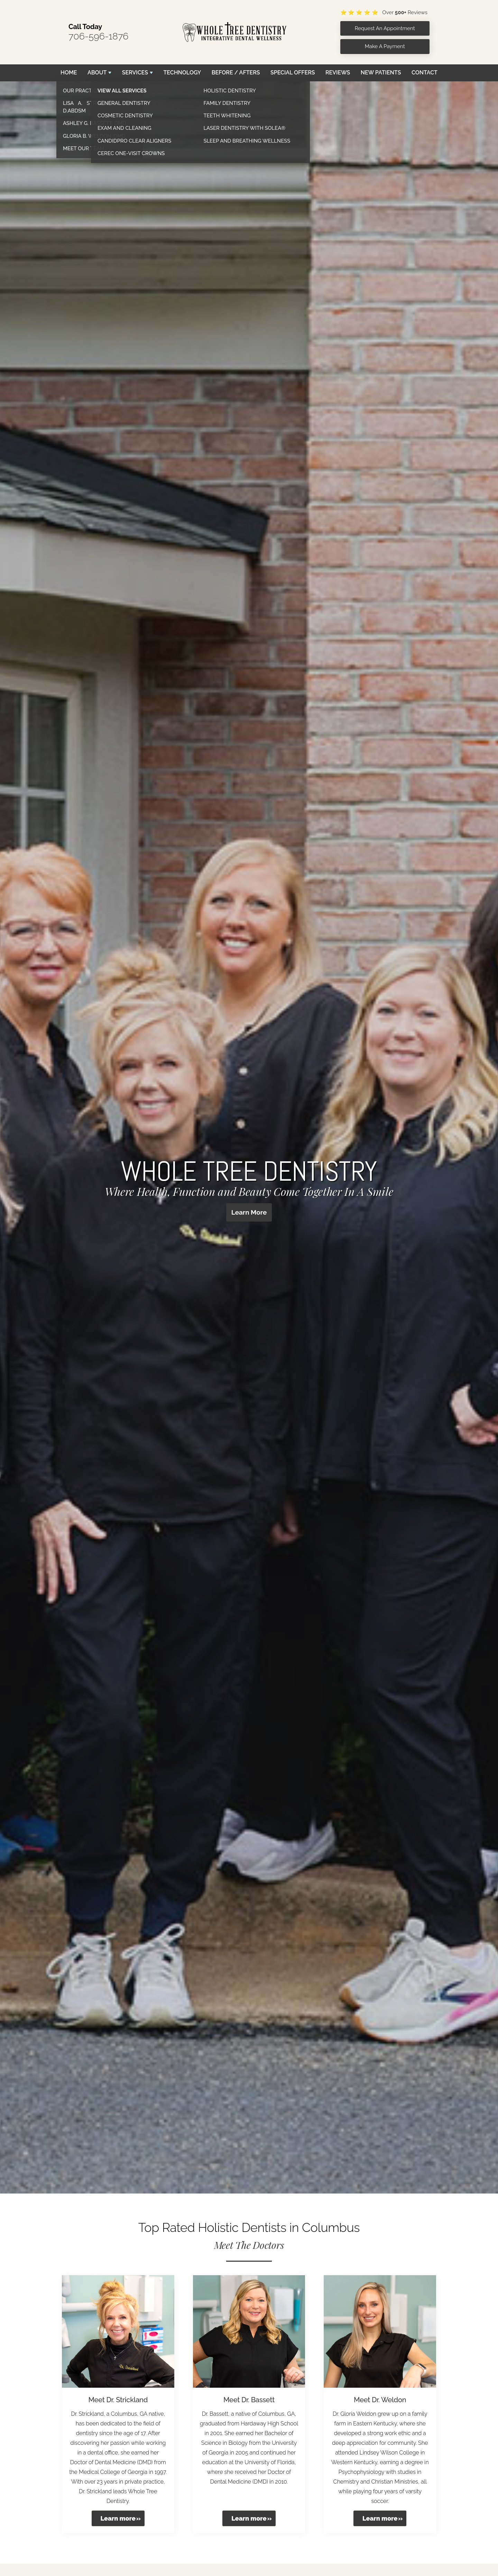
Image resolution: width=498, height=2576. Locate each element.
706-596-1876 (98, 36)
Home (69, 72)
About (97, 72)
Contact (424, 72)
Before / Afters (236, 72)
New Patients (381, 72)
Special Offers (292, 72)
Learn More (249, 1213)
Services (135, 72)
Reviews (337, 72)
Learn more (118, 2518)
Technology (182, 72)
